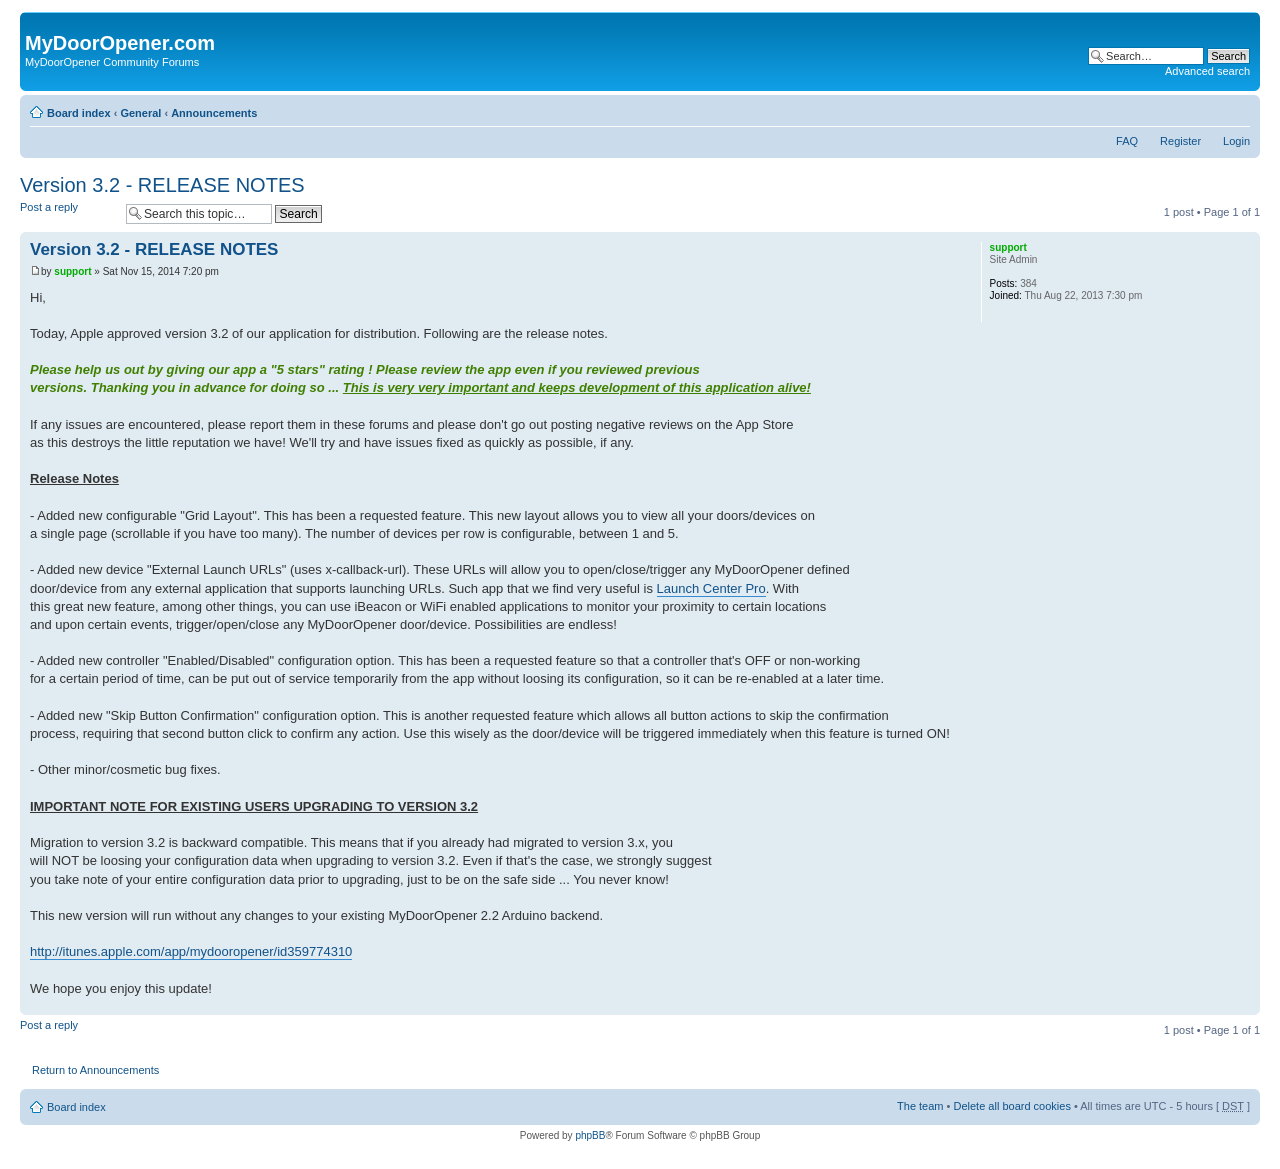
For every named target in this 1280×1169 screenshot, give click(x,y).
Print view (1205, 109)
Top (1244, 1004)
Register (1180, 141)
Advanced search (1207, 71)
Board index (79, 113)
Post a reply (68, 213)
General (140, 113)
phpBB (590, 1135)
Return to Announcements (95, 1070)
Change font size (1235, 109)
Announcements (214, 113)
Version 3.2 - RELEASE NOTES (162, 185)
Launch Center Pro (711, 588)
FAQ (1127, 141)
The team (920, 1106)
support (72, 271)
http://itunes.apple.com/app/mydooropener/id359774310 (191, 951)
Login (1236, 141)
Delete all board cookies (1011, 1106)
